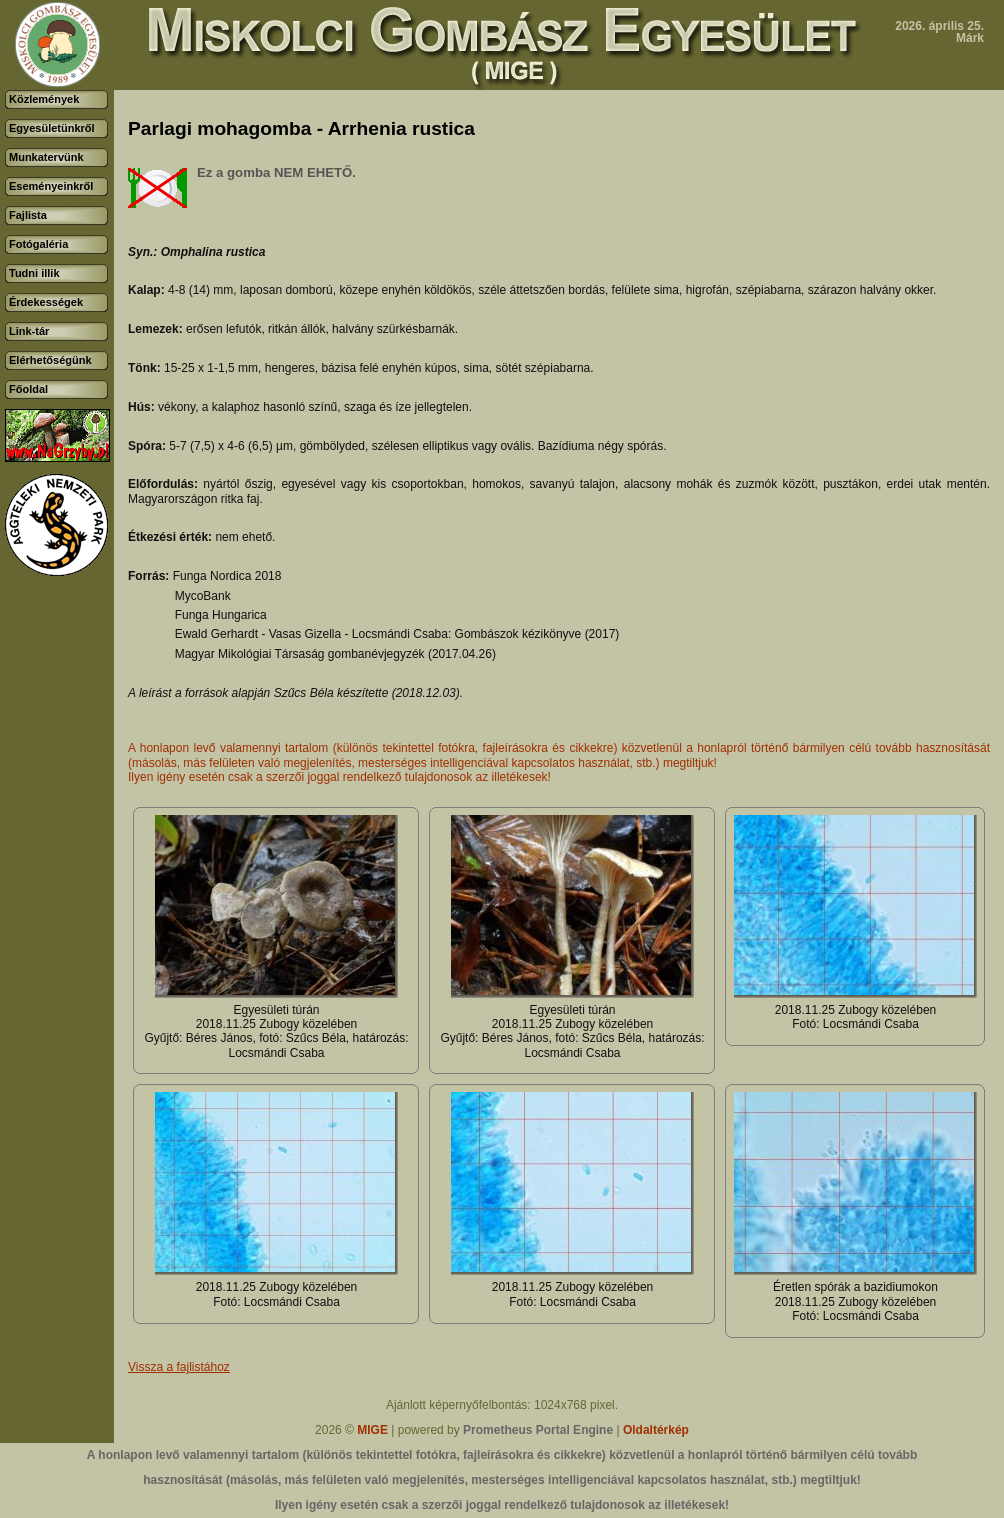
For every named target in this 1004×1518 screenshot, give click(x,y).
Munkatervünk (46, 157)
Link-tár (29, 331)
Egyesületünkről (52, 128)
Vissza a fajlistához (179, 1367)
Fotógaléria (38, 244)
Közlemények (44, 99)
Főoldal (28, 389)
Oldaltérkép (656, 1430)
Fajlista (28, 215)
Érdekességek (46, 302)
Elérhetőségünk (50, 360)
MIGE (372, 1430)
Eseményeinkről (51, 186)
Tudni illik (34, 273)
